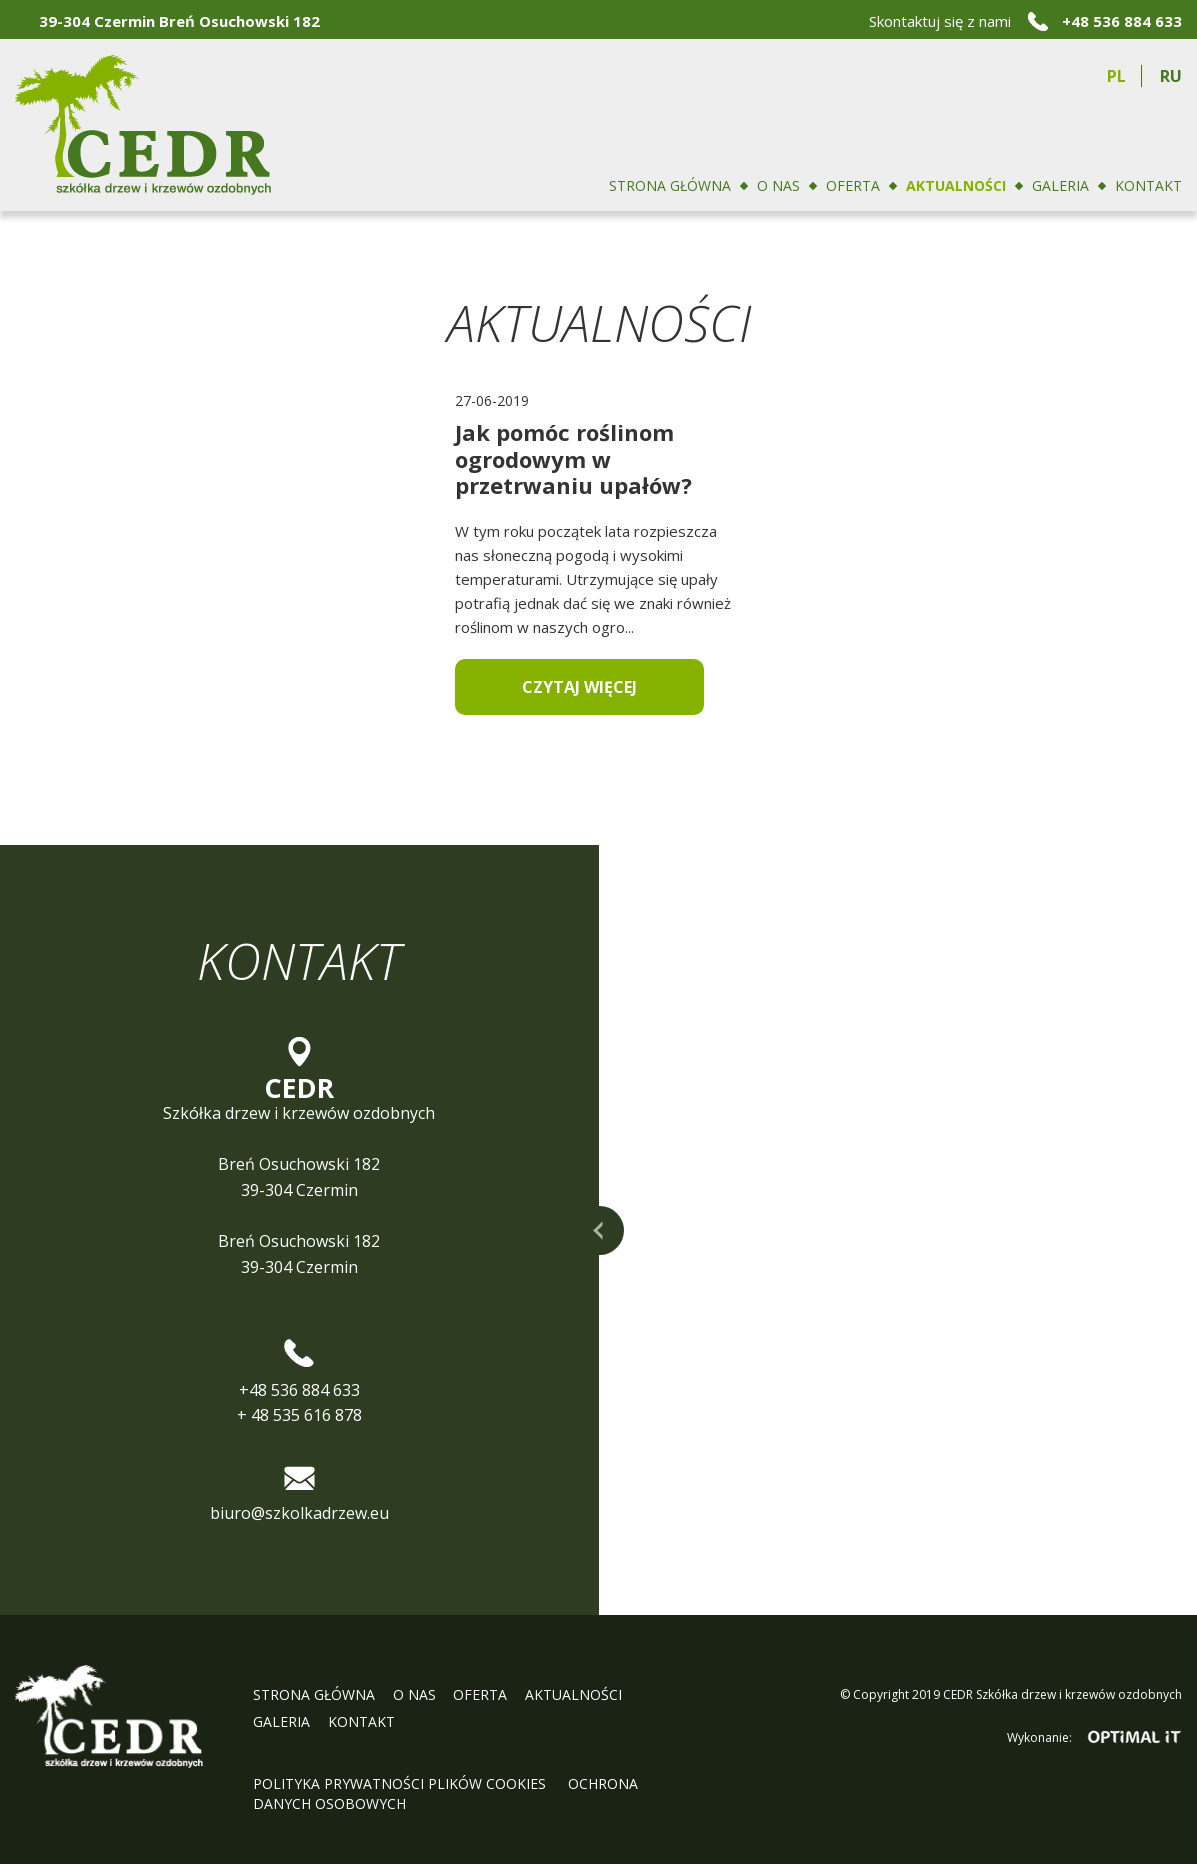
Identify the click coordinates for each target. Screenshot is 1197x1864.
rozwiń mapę (599, 1230)
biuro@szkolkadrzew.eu (299, 1513)
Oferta (853, 185)
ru (1171, 76)
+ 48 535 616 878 (299, 1415)
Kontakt (1148, 185)
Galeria (1060, 185)
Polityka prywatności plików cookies (401, 1783)
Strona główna (670, 185)
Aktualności (956, 185)
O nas (778, 185)
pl (1116, 76)
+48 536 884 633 (1122, 21)
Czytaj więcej (579, 687)
